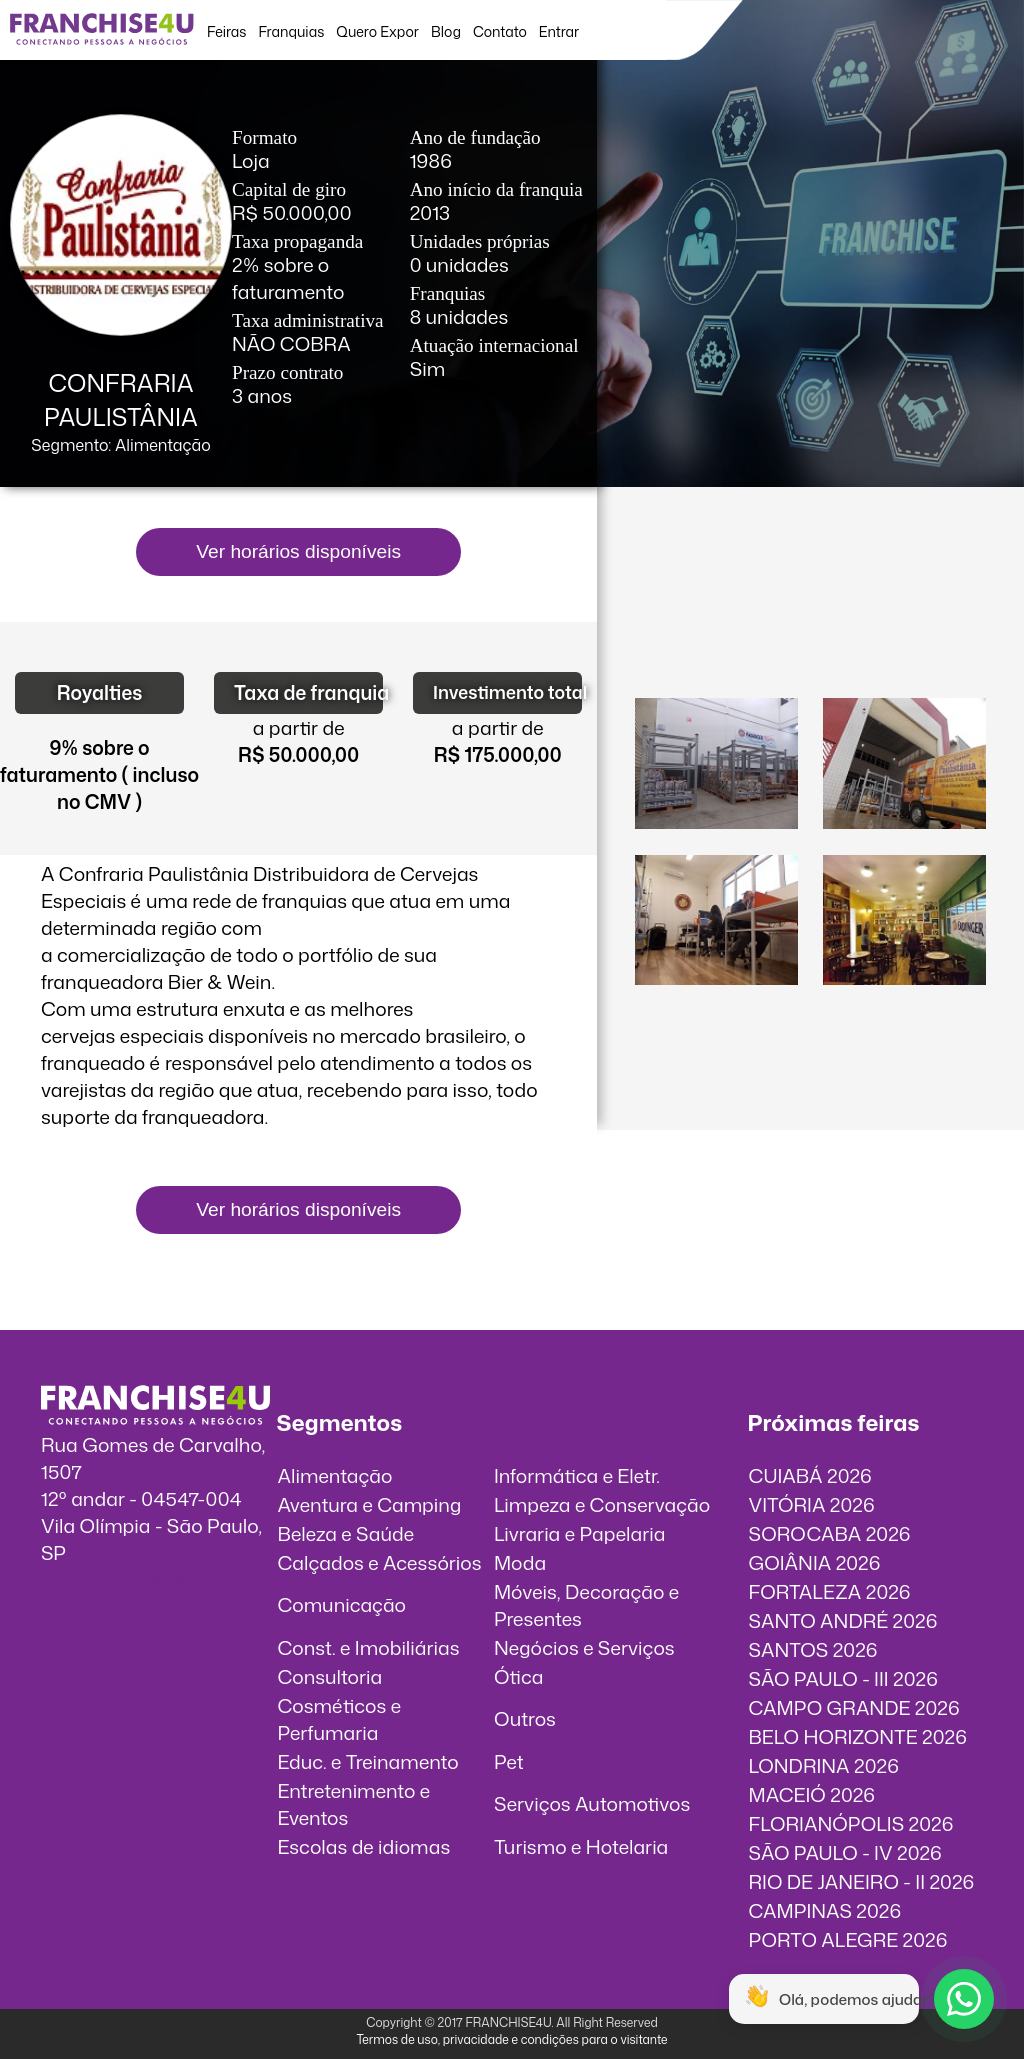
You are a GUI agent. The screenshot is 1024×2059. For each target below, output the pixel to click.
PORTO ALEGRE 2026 (848, 1939)
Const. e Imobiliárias (368, 1647)
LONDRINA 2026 (824, 1765)
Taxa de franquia (308, 692)
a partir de (299, 727)
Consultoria (329, 1676)
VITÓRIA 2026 (812, 1504)
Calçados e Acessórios (379, 1562)
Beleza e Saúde (345, 1533)
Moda (520, 1562)
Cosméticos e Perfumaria (339, 1719)
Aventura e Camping (369, 1504)
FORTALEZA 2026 (830, 1591)
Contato (500, 31)
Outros (525, 1718)
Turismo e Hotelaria (581, 1846)
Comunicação (341, 1604)
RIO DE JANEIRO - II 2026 (862, 1881)
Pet (509, 1761)
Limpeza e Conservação (602, 1504)
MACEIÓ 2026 (812, 1794)
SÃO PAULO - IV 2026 (845, 1852)
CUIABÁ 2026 (810, 1475)
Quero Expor (377, 31)
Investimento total (507, 692)
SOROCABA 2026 (830, 1533)
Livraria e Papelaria (580, 1533)
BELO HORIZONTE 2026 (858, 1736)
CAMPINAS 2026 (825, 1910)
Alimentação (334, 1475)
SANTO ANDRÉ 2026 (843, 1620)
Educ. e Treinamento (367, 1761)
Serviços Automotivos (592, 1803)
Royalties (100, 692)
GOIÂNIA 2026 (815, 1562)
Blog (446, 31)
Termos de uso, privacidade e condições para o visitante (511, 2039)
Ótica (519, 1676)
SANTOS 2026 (813, 1649)
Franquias (292, 31)
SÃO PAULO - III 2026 (843, 1678)
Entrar (559, 31)
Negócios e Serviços (584, 1647)
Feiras (226, 31)
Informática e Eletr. (577, 1475)
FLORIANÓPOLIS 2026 (851, 1823)
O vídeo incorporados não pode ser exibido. (811, 607)
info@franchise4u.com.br (152, 1579)
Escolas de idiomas (363, 1846)
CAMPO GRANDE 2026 (854, 1707)
